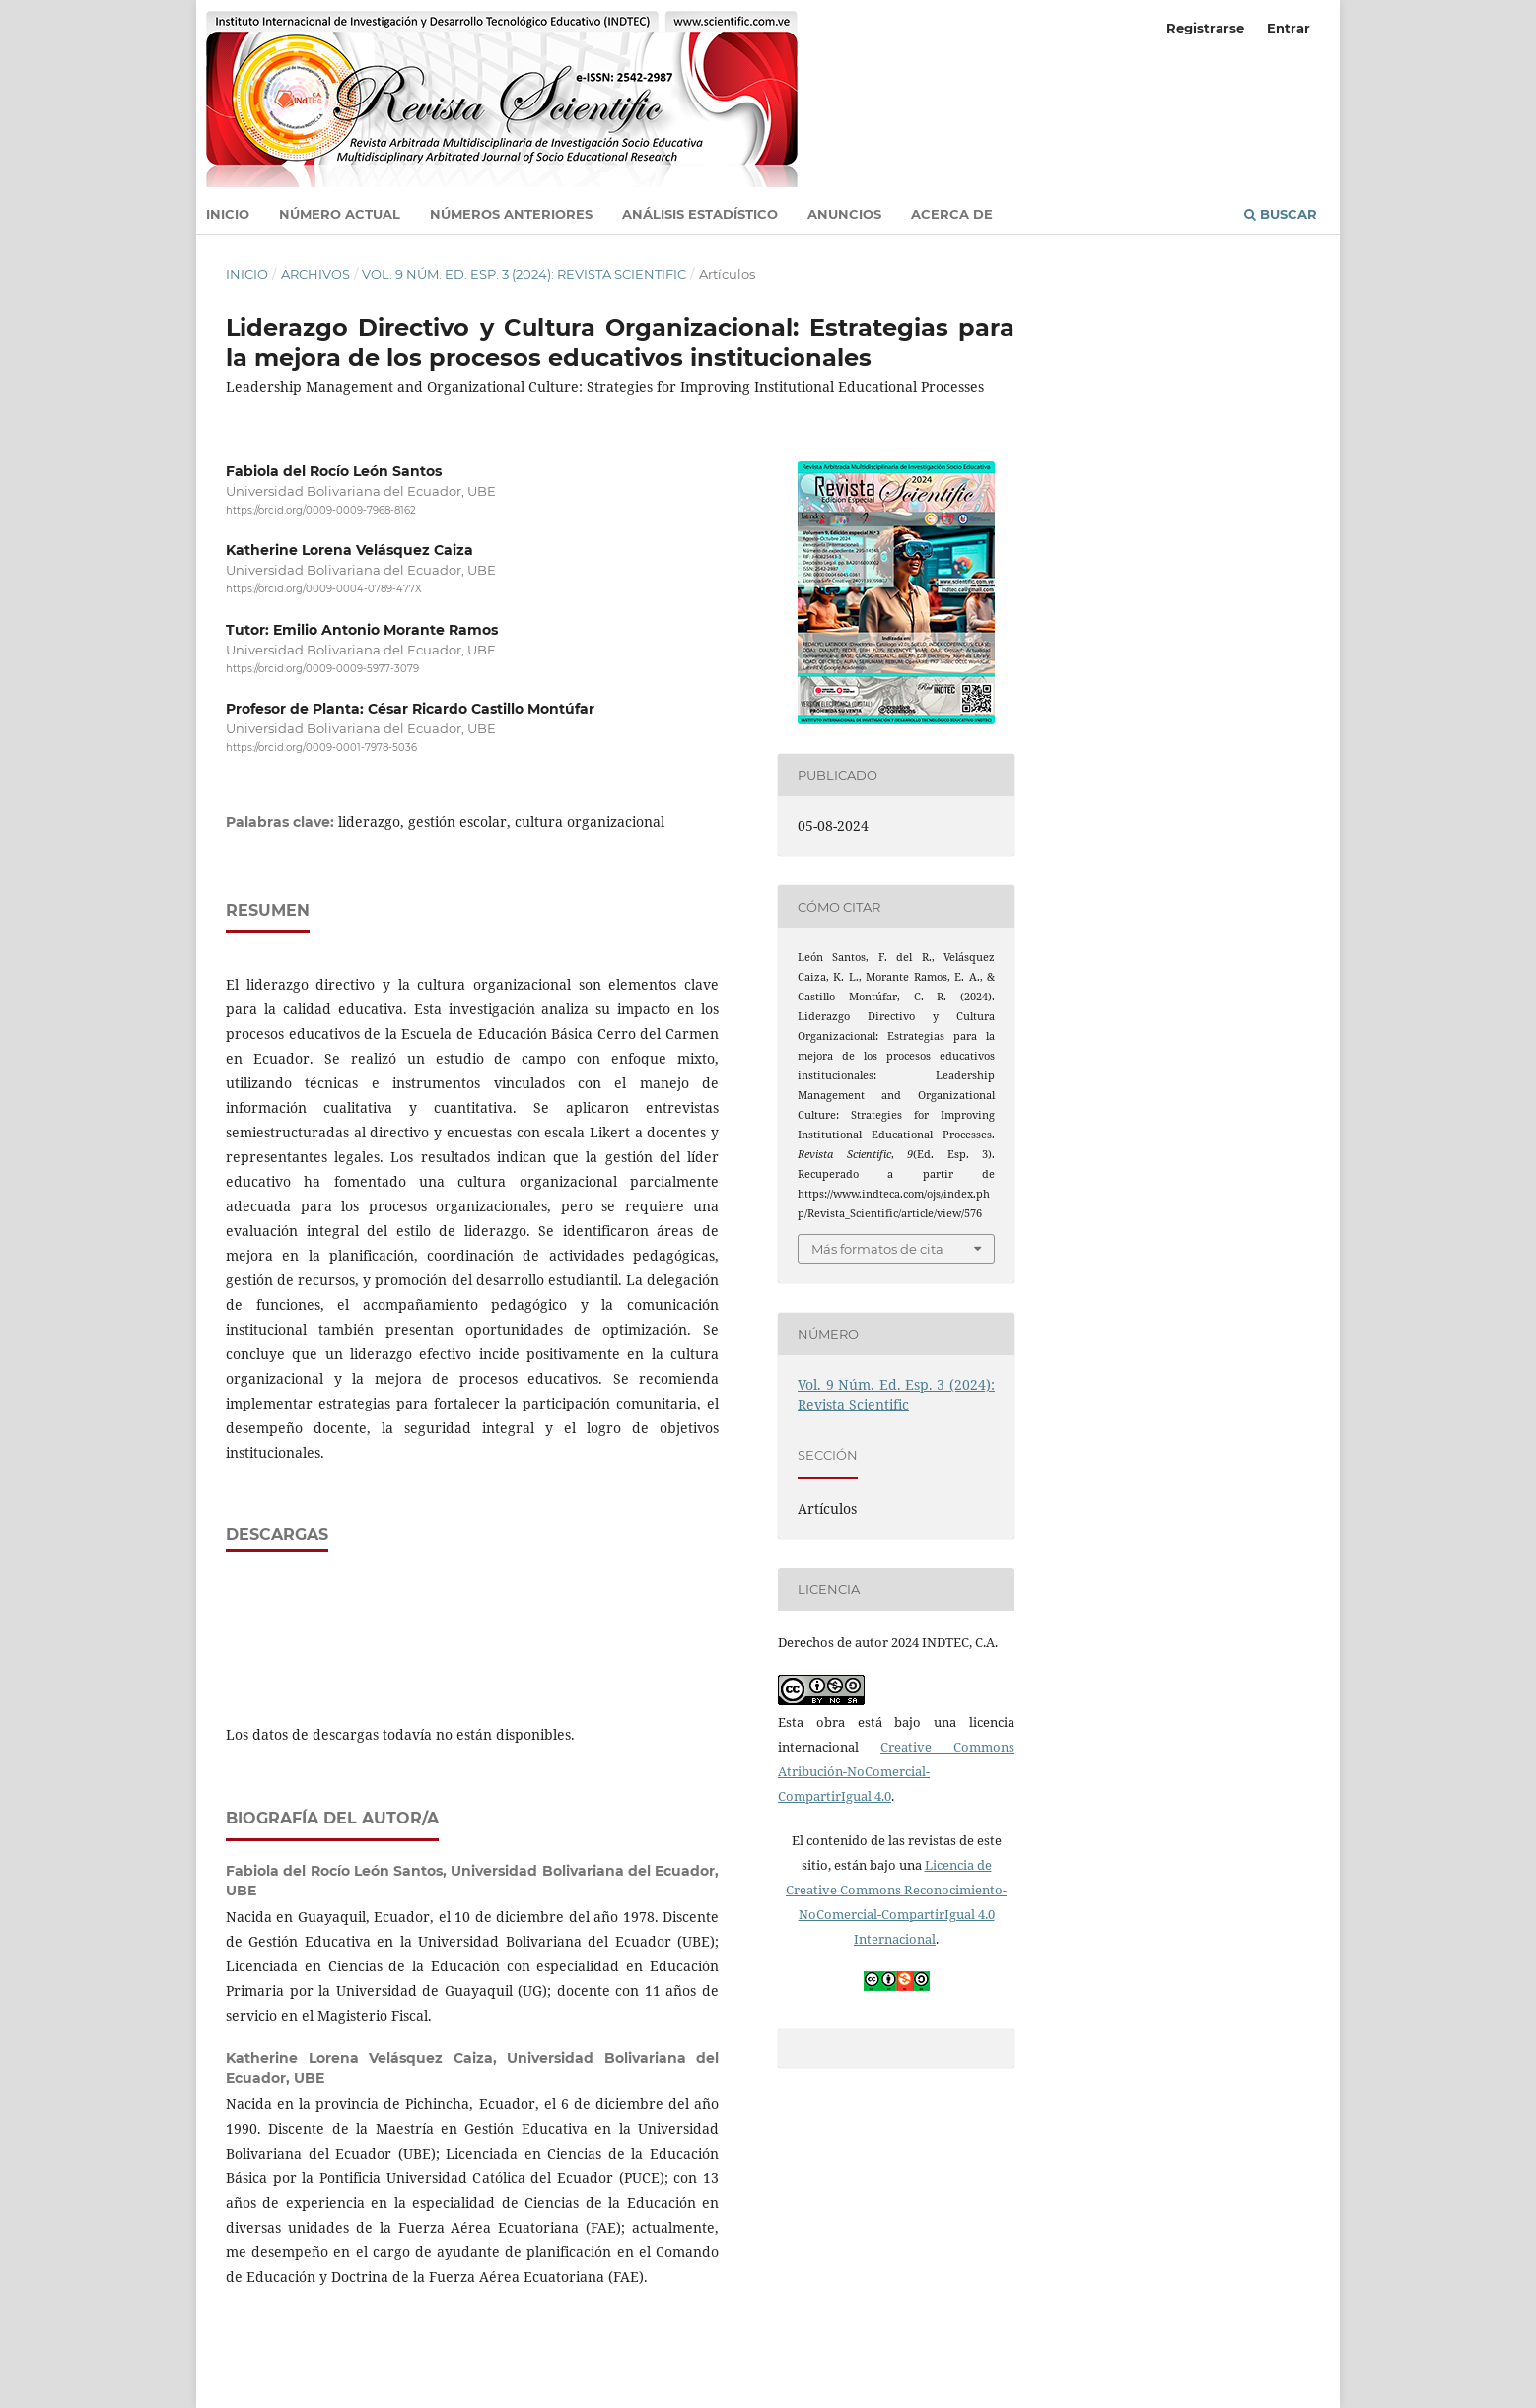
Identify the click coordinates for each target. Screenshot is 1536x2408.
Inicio (227, 214)
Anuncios (844, 214)
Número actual (339, 214)
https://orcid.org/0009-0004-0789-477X (324, 590)
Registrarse (1205, 27)
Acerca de (952, 214)
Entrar (1288, 27)
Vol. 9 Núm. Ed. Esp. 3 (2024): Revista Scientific (524, 274)
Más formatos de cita (877, 1249)
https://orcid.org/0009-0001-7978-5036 (321, 747)
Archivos (315, 274)
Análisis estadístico (700, 214)
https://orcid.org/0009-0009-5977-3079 (322, 668)
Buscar (1280, 214)
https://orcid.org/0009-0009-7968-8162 (321, 510)
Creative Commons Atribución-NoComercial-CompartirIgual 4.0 (896, 1771)
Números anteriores (511, 214)
